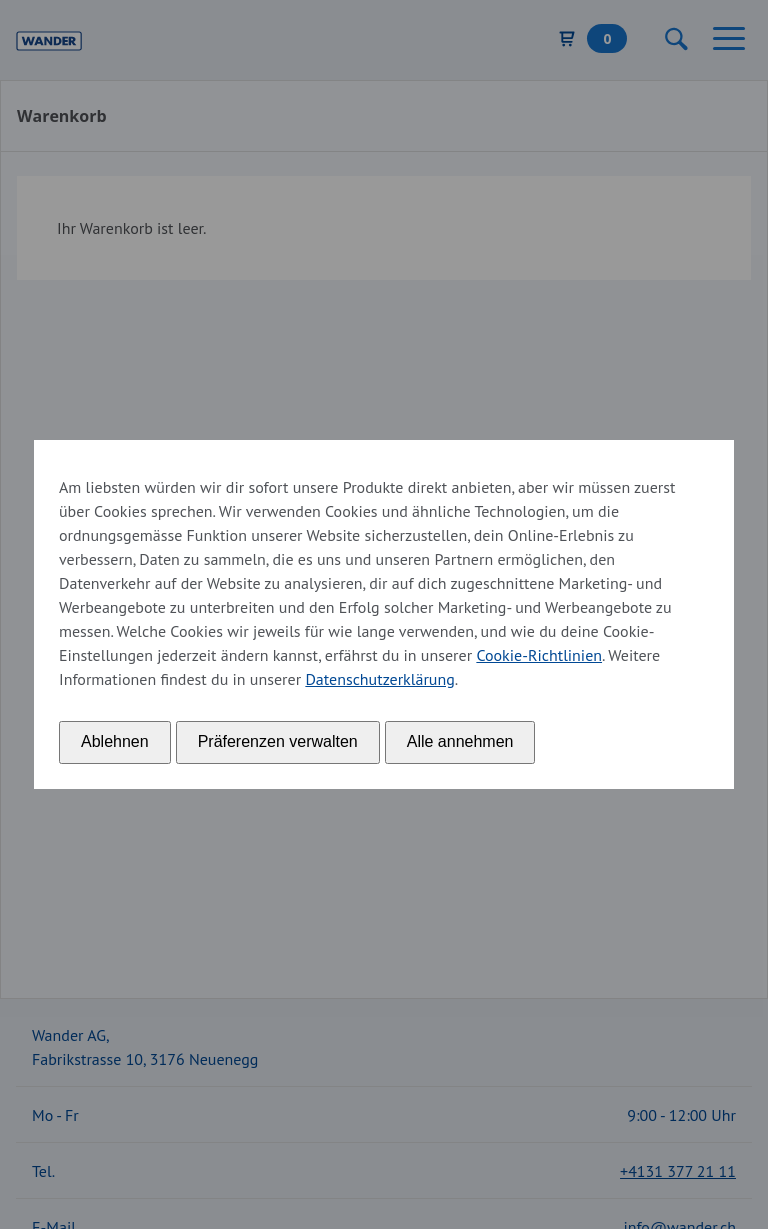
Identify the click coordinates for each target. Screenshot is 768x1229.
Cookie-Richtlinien (539, 655)
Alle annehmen (460, 741)
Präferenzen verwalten (278, 741)
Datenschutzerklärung (379, 679)
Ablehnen (115, 741)
